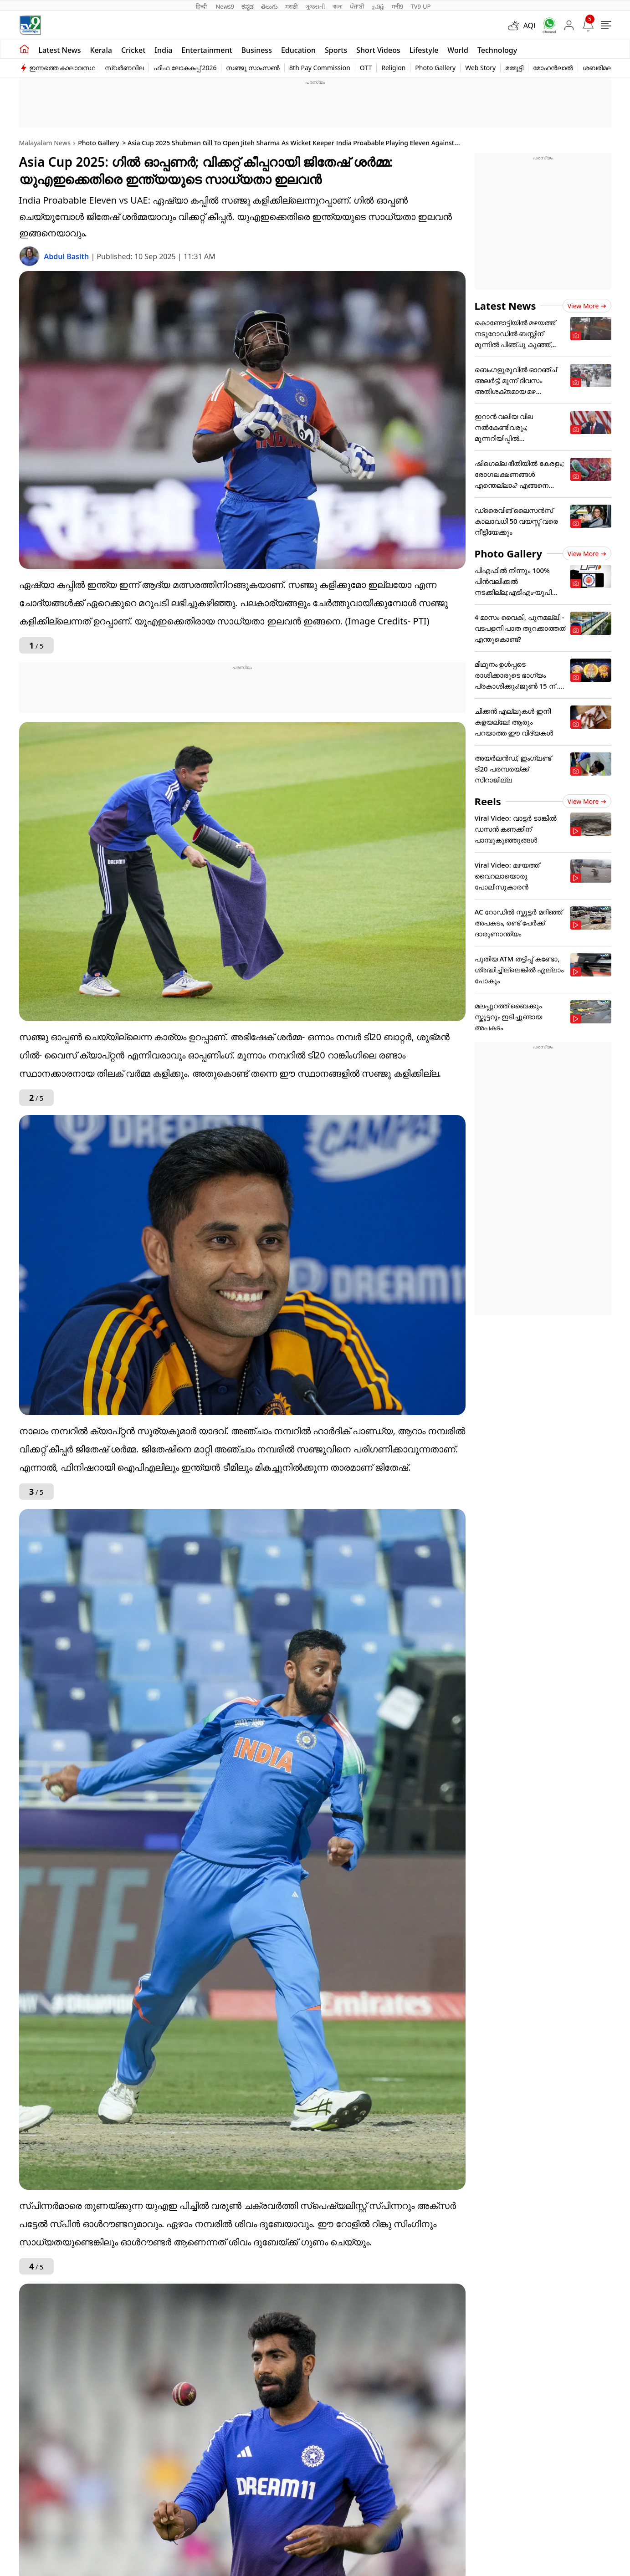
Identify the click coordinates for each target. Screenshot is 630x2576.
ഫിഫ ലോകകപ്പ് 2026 (185, 67)
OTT (366, 67)
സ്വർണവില (124, 67)
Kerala (101, 50)
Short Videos (378, 50)
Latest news (60, 50)
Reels (488, 801)
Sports (336, 50)
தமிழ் (378, 6)
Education (298, 50)
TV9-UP (420, 6)
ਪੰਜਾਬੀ (357, 6)
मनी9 (398, 6)
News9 (224, 6)
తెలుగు (269, 6)
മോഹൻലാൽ (553, 67)
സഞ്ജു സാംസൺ (253, 67)
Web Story (480, 67)
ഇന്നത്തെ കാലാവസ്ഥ (62, 67)
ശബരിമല (597, 67)
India (163, 50)
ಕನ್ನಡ (247, 6)
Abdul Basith (67, 256)
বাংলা (338, 6)
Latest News (505, 305)
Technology (497, 50)
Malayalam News (45, 142)
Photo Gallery (435, 67)
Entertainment (206, 50)
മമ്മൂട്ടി (514, 67)
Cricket (133, 50)
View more (587, 306)
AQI (529, 25)
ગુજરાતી (315, 6)
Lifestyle (424, 50)
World (457, 50)
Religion (393, 67)
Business (256, 50)
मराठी (291, 6)
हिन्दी (202, 6)
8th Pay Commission (319, 67)
